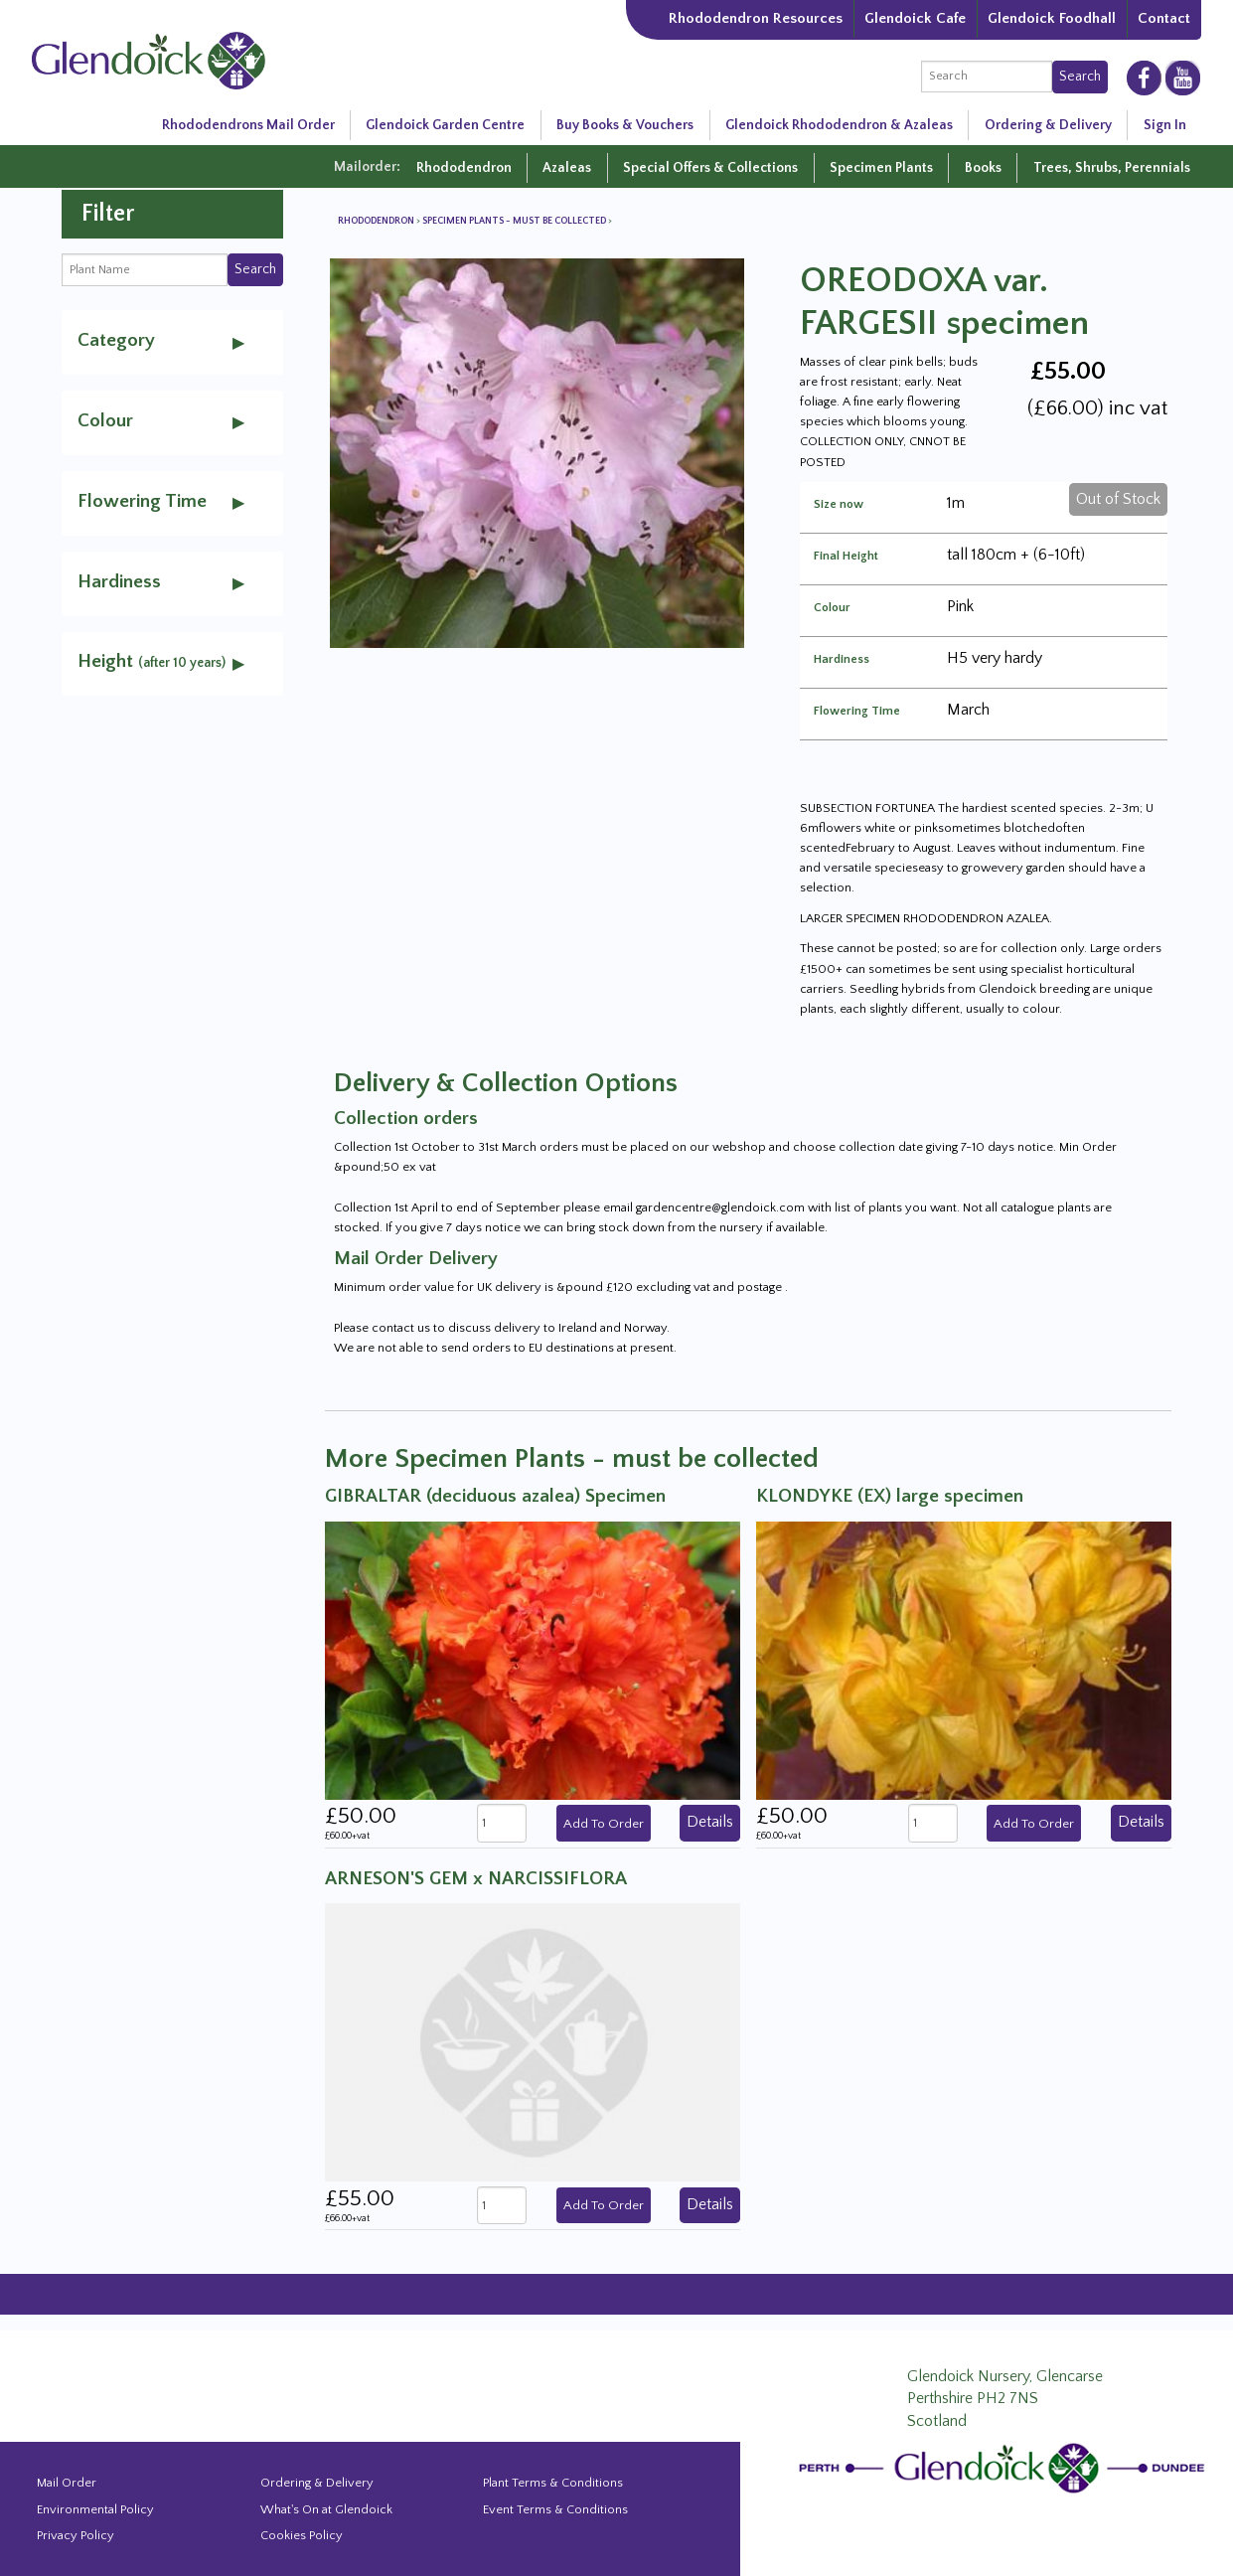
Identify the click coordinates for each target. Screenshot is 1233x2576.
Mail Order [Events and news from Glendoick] (66, 2483)
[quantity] (502, 1823)
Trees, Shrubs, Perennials (1111, 168)
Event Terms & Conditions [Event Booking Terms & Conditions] (555, 2509)
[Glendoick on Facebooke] (1144, 76)
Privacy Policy (75, 2535)
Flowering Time (857, 712)
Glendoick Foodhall (1052, 18)
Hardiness (841, 660)
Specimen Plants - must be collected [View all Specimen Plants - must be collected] (515, 221)
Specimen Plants (881, 168)
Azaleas (566, 168)
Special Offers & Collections (710, 168)
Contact (1164, 18)
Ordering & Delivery (1048, 125)
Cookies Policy (301, 2535)
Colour (832, 608)
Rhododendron (464, 168)
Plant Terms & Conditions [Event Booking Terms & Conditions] (553, 2483)
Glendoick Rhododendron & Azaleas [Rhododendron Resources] (839, 125)
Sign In (1165, 125)
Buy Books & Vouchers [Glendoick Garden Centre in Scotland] (625, 125)
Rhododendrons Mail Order (248, 125)
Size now (838, 505)
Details (710, 1822)
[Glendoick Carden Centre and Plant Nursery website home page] (148, 60)
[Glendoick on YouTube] (1182, 77)
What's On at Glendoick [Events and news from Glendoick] (326, 2509)
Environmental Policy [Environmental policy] (95, 2509)
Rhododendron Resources (756, 18)
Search (1080, 76)
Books (983, 168)
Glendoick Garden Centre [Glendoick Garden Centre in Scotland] (445, 125)
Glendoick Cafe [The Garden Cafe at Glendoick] (915, 18)
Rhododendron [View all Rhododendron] (377, 221)
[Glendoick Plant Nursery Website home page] (1005, 2467)
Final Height (846, 557)
